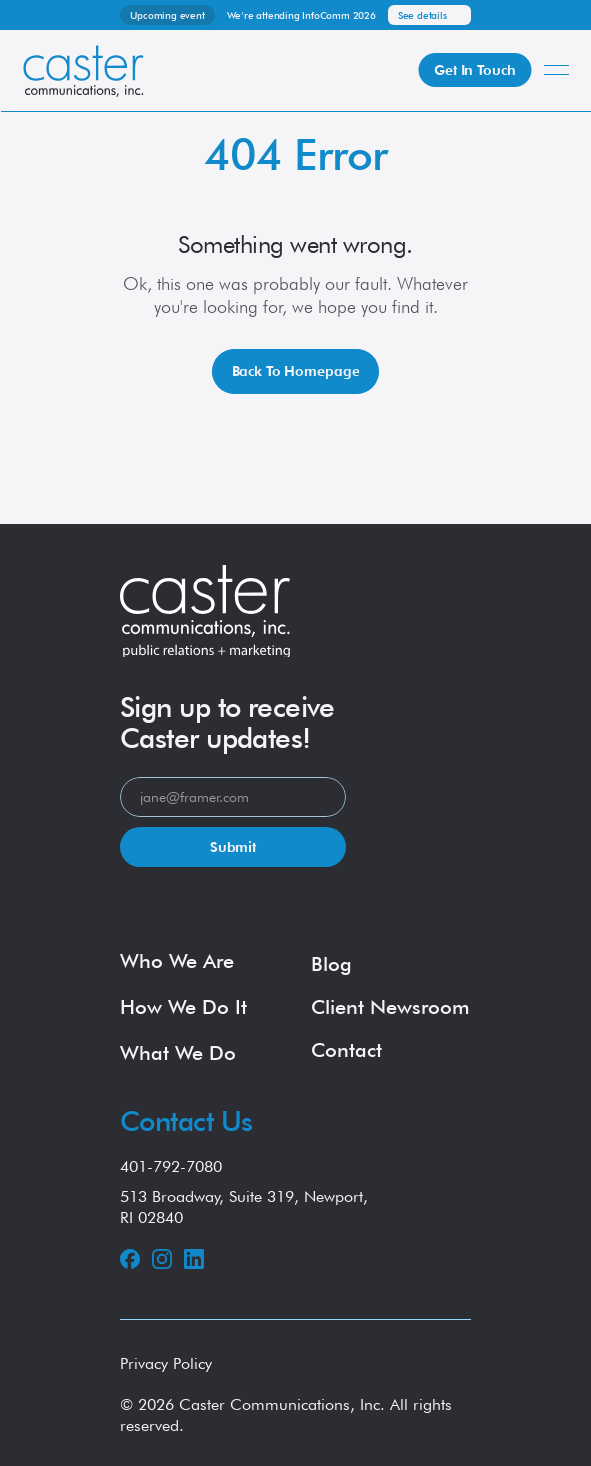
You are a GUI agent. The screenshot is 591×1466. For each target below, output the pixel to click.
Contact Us (186, 1121)
